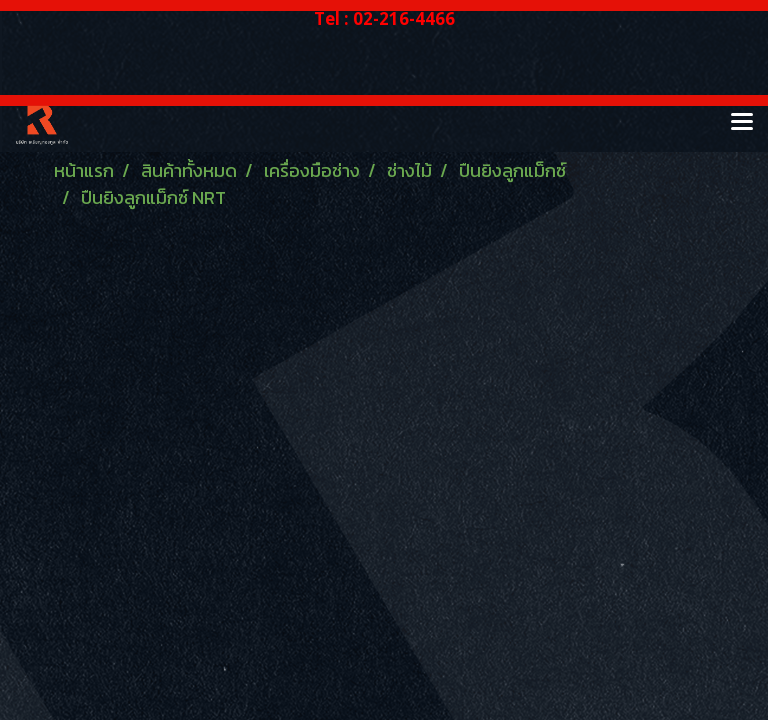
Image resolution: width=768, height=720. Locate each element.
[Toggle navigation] (742, 123)
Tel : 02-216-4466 (384, 18)
